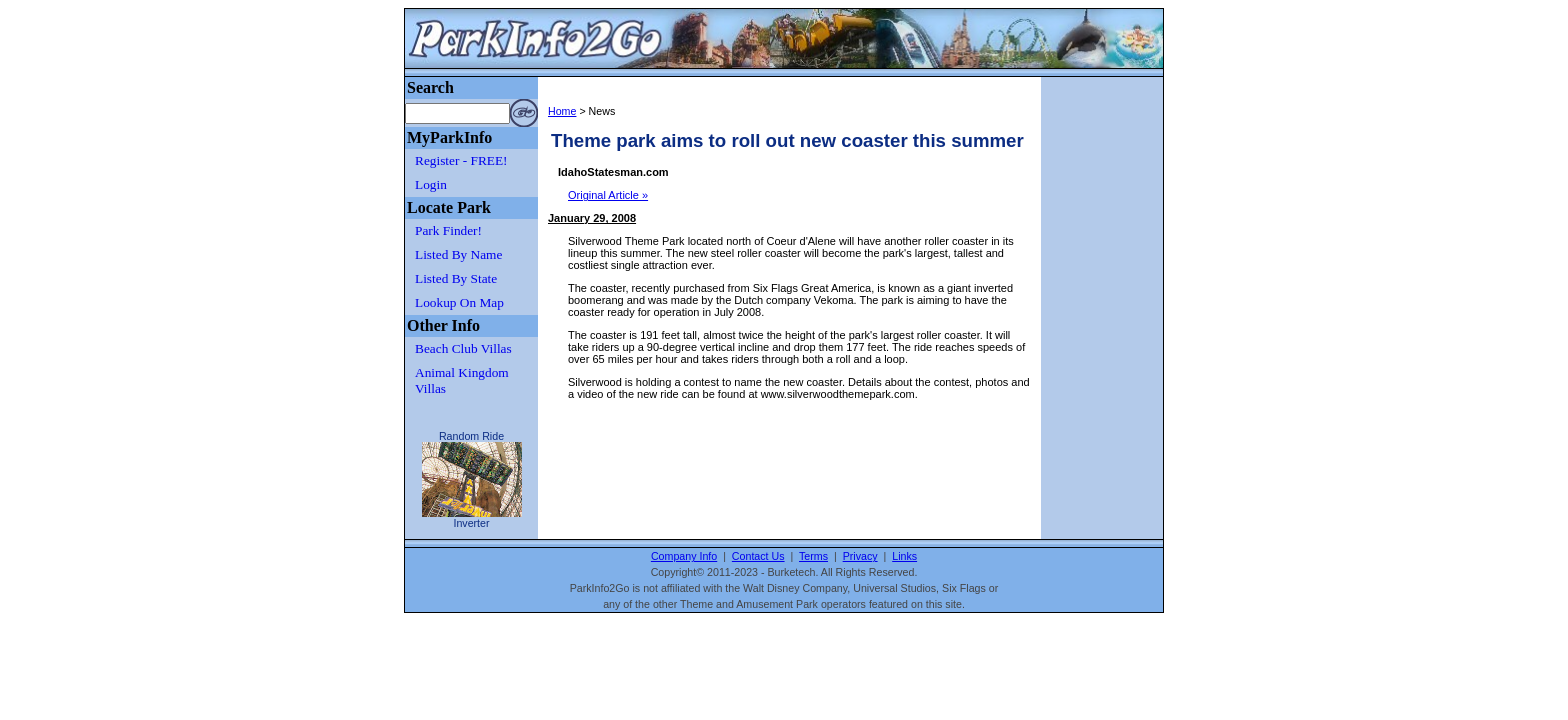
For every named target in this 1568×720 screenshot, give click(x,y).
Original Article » (608, 195)
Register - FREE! (461, 160)
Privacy (860, 556)
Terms (813, 556)
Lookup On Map (459, 302)
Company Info (684, 556)
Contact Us (758, 556)
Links (904, 556)
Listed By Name (458, 254)
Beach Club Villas (463, 348)
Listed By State (456, 278)
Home (562, 111)
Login (431, 184)
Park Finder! (448, 230)
